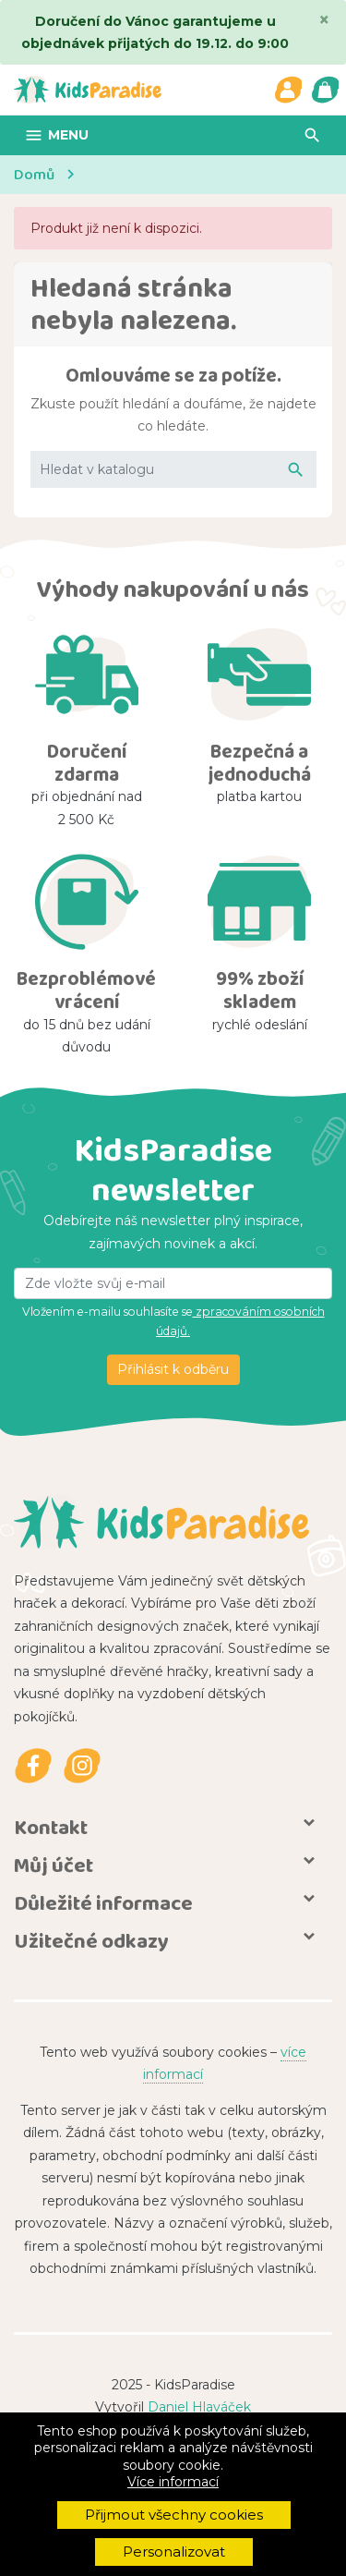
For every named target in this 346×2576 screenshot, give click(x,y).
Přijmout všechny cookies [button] (174, 2514)
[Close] (324, 19)
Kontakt (51, 1827)
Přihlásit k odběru (173, 1369)
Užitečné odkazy (91, 1941)
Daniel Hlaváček (199, 2407)
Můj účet (53, 1865)
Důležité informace (103, 1903)
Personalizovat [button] (174, 2551)
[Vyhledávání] (173, 470)
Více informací (173, 2481)
